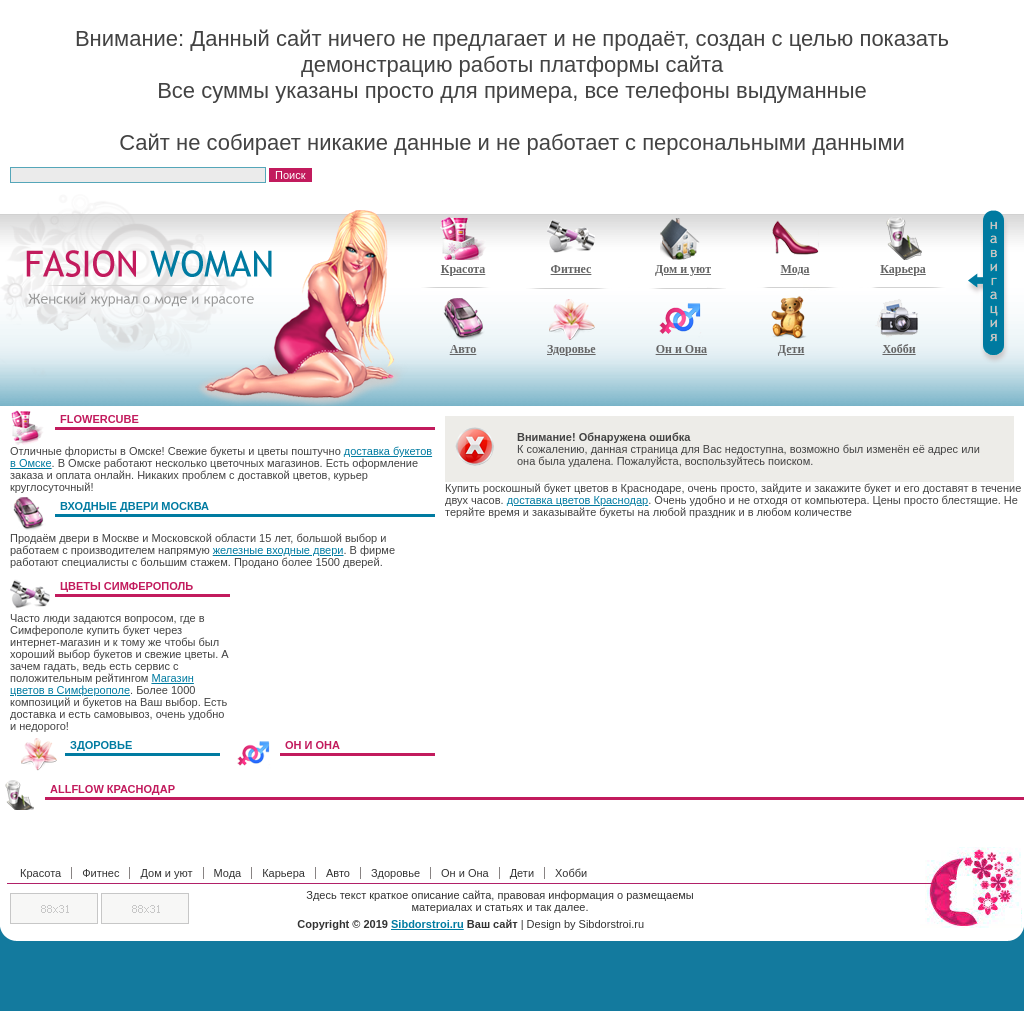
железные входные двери (278, 550)
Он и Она (681, 326)
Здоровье (571, 326)
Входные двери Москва (134, 506)
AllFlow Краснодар (112, 789)
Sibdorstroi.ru (427, 924)
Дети (791, 326)
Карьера (903, 246)
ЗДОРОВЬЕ (101, 745)
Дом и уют (683, 246)
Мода (795, 246)
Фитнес (571, 246)
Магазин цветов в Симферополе (102, 684)
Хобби (899, 326)
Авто (463, 326)
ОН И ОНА (312, 745)
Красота (463, 246)
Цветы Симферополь (126, 586)
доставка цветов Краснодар (578, 500)
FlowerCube (99, 419)
